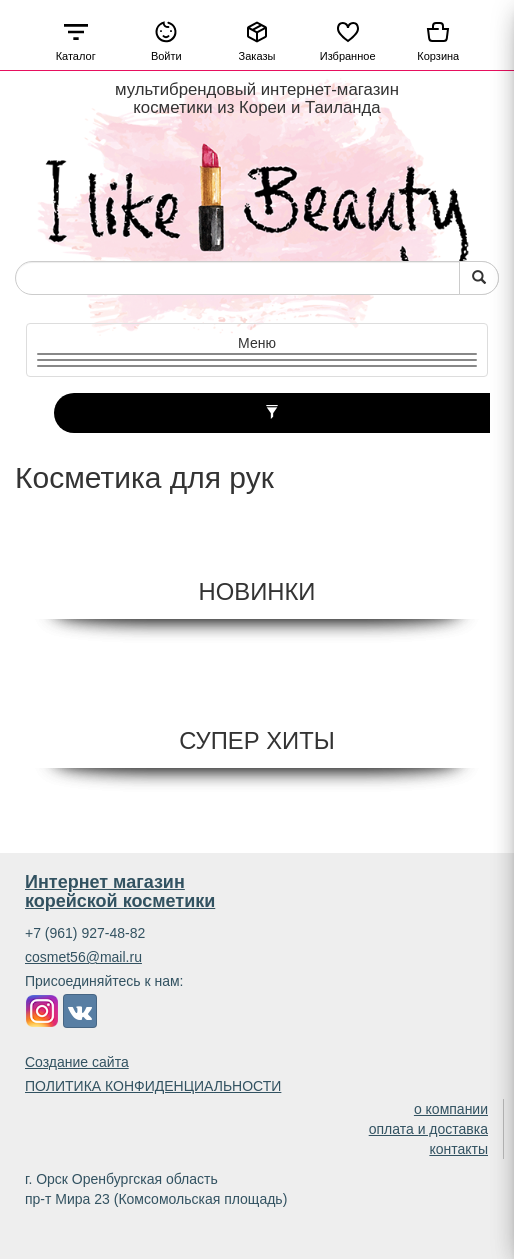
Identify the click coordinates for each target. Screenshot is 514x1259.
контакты (458, 1149)
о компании (451, 1109)
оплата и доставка (428, 1129)
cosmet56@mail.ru (83, 957)
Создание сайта (77, 1062)
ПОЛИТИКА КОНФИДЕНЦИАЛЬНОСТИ (153, 1086)
